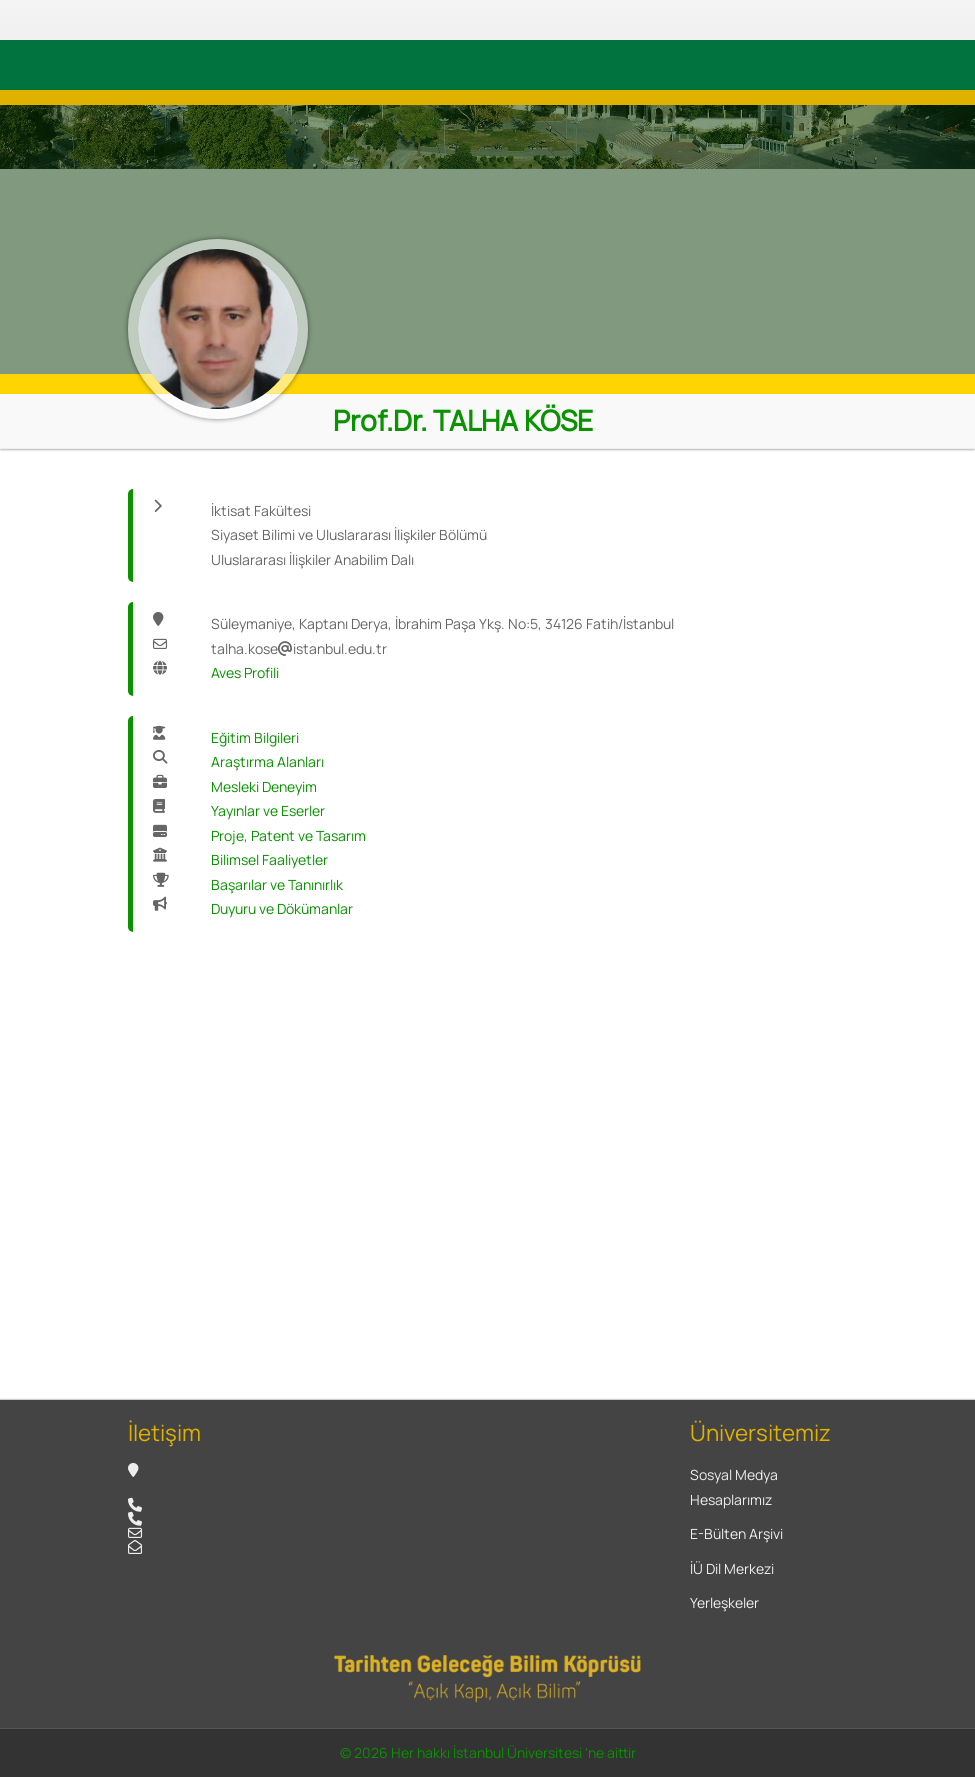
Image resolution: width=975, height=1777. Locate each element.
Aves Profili (245, 672)
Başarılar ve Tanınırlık (277, 884)
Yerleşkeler (724, 1602)
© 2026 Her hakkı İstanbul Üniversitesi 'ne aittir (488, 1752)
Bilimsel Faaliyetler (269, 859)
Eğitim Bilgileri (255, 737)
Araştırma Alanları (267, 761)
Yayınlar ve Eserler (268, 810)
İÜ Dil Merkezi (732, 1568)
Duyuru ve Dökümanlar (282, 908)
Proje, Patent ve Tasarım (288, 835)
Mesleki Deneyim (264, 786)
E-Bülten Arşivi (736, 1533)
